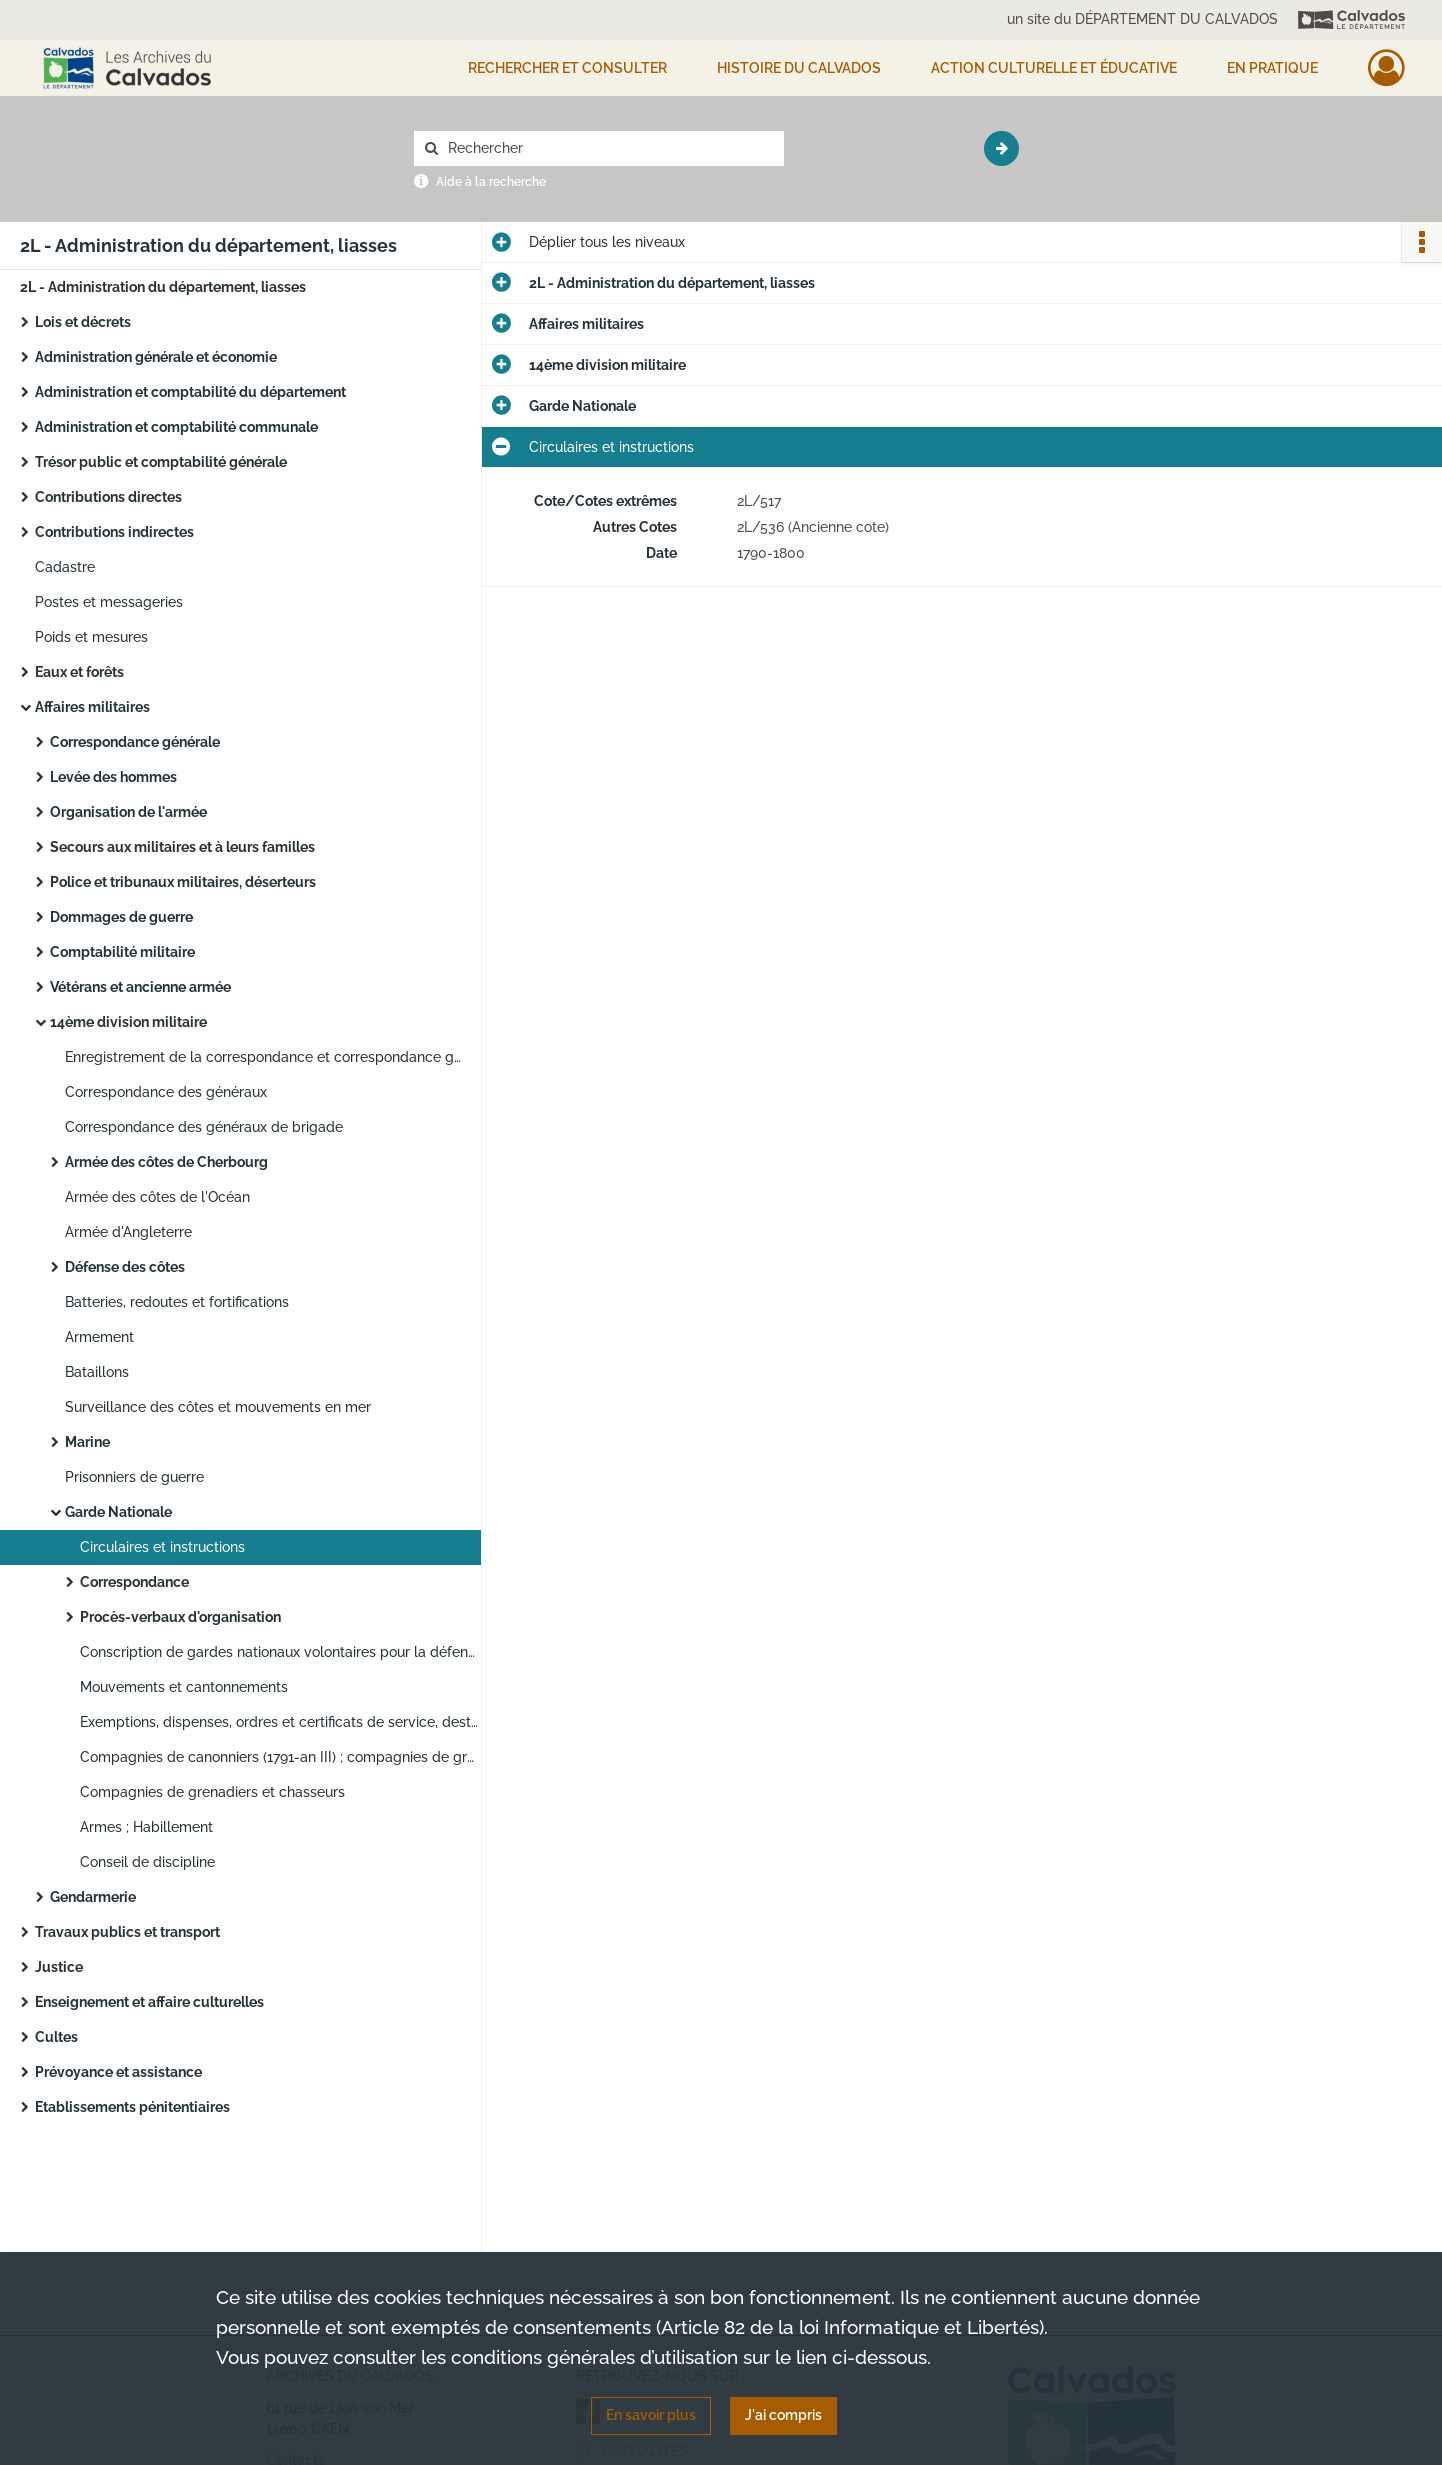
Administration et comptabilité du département (190, 392)
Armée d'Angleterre (128, 1232)
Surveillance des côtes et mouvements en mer (218, 1407)
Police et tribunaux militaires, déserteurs (183, 882)
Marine (87, 1442)
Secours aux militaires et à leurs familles (182, 847)
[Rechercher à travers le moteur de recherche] (609, 148)
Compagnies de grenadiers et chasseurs (212, 1792)
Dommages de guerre (121, 917)
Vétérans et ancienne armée (140, 987)
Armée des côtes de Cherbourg (166, 1162)
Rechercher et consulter (567, 68)
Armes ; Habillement (146, 1827)
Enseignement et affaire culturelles (149, 2002)
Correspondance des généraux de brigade (204, 1127)
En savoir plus (651, 2415)
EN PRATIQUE (1272, 68)
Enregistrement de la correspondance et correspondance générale (265, 1057)
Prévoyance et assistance (118, 2072)
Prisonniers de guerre (134, 1477)
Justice (59, 1967)
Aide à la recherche (491, 182)
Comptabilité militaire (122, 952)
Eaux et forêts (79, 672)
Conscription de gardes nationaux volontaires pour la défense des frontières (280, 1652)
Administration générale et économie (156, 357)
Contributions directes (108, 497)
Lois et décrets (83, 322)
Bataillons (97, 1372)
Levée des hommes (113, 777)
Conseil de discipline (147, 1862)
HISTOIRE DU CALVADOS (799, 68)
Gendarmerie (93, 1897)
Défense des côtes (125, 1267)
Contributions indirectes (114, 532)
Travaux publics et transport (127, 1932)
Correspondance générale (135, 742)
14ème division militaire (128, 1022)
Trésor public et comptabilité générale (161, 462)
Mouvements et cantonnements (184, 1687)
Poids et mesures (91, 637)
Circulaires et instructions (162, 1547)
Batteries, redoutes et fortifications (177, 1302)
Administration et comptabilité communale (176, 427)
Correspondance (134, 1582)
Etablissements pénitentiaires (132, 2107)
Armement (99, 1337)
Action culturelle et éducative (1054, 68)
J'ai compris (783, 2415)
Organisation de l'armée (128, 812)
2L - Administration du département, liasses (163, 287)
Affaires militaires (92, 707)
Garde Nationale (118, 1512)
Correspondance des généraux (166, 1092)
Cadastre (65, 567)
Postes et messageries (109, 602)
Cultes (56, 2037)
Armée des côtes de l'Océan (157, 1197)
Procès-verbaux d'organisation (180, 1617)
